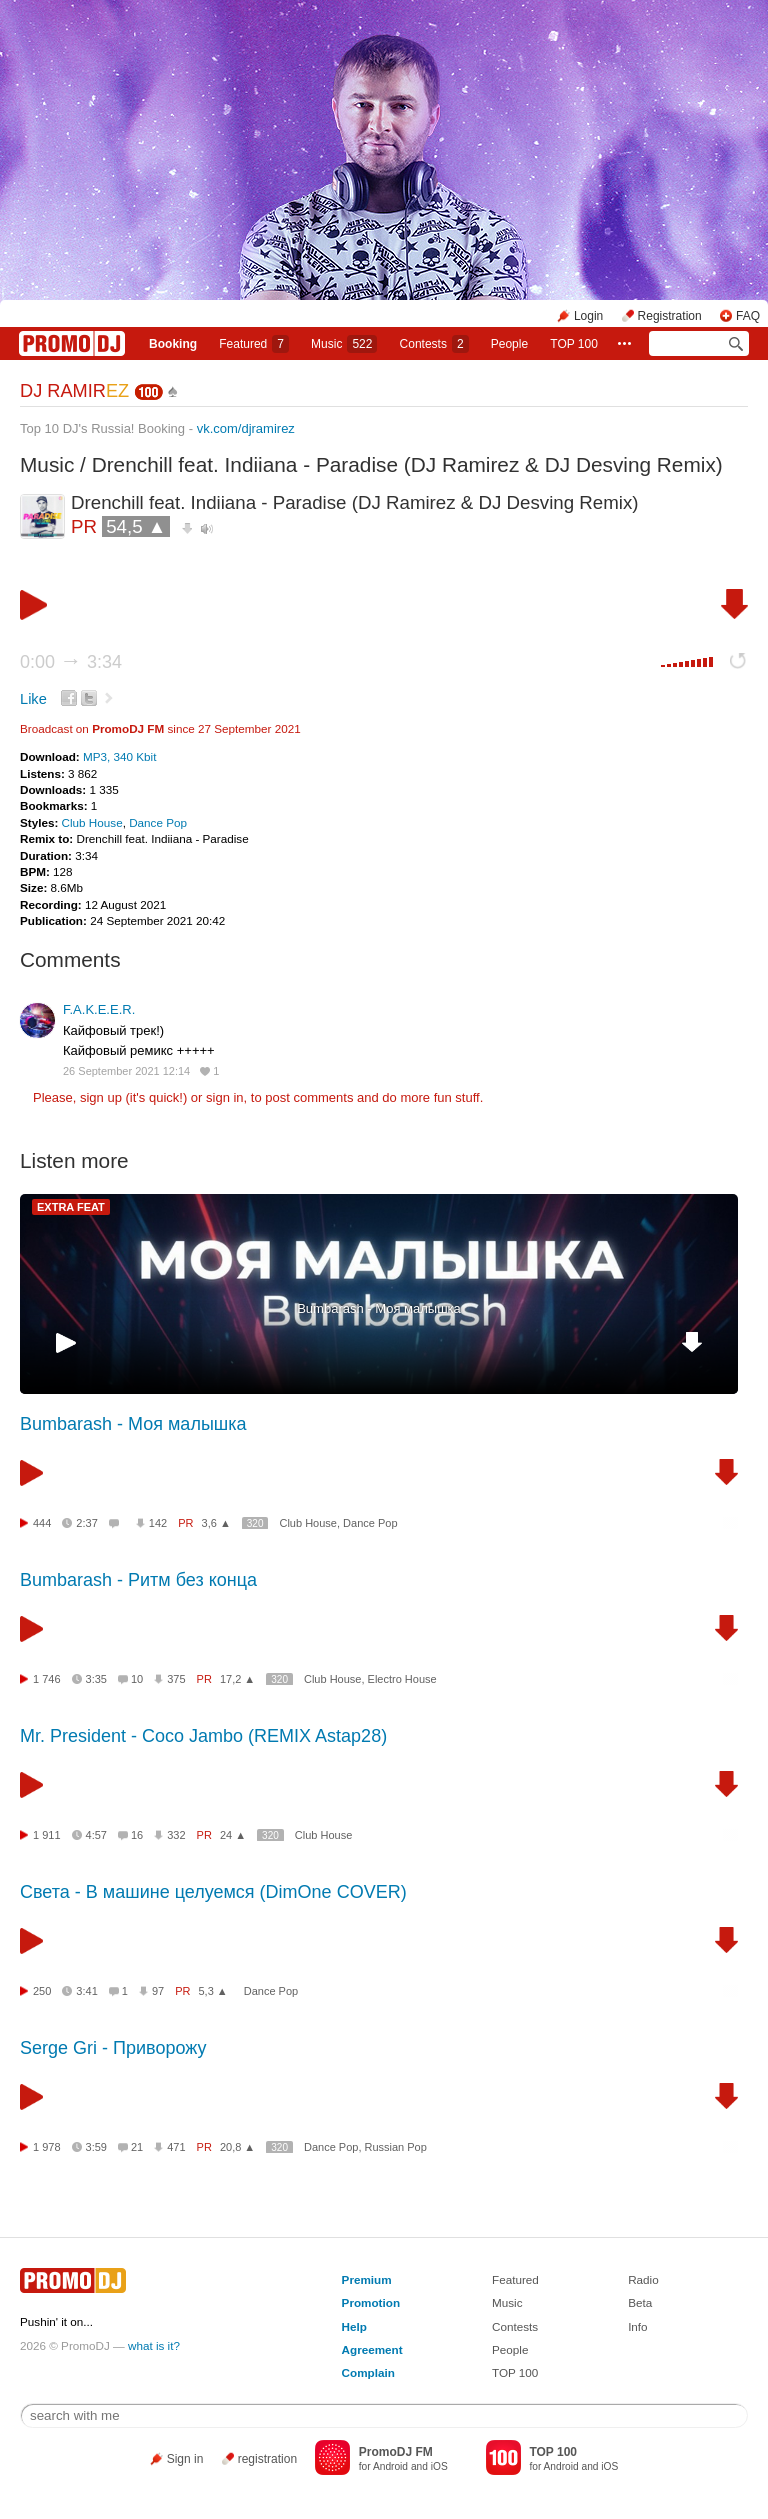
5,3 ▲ (213, 1991)
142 (158, 1523)
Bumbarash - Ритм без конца (138, 1580)
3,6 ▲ (216, 1523)
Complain (368, 2372)
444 (42, 1523)
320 (255, 1523)
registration (267, 2459)
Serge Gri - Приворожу (113, 2048)
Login (588, 316)
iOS (439, 2466)
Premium (367, 2279)
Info (638, 2326)
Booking (173, 344)
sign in (225, 1097)
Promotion (371, 2302)
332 (176, 1835)
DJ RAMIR (74, 391)
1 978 (47, 2147)
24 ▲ (233, 1835)
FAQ (748, 316)
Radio (643, 2279)
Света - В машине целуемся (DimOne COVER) (213, 1892)
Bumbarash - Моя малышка (379, 1308)
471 (176, 2147)
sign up (101, 1097)
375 (176, 1679)
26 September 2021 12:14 (126, 1071)
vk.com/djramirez (246, 428)
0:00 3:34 (71, 662)
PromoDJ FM (128, 728)
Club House (92, 822)
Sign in (185, 2459)
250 (42, 1991)
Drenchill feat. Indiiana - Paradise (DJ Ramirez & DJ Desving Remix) (407, 464)
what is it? (154, 2345)
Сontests (434, 344)
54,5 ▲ (136, 526)
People (509, 344)
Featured (254, 344)
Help (354, 2326)
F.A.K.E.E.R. (99, 1009)
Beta (640, 2302)
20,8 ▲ (237, 2147)
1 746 (47, 1679)
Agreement (372, 2349)
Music (344, 344)
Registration (670, 316)
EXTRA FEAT (71, 1207)
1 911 (47, 1835)
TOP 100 (574, 344)
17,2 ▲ (237, 1679)
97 (158, 1991)
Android (390, 2466)
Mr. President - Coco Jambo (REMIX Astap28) (203, 1736)
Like (33, 699)
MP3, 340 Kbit (119, 756)
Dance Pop (158, 822)
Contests (515, 2326)
